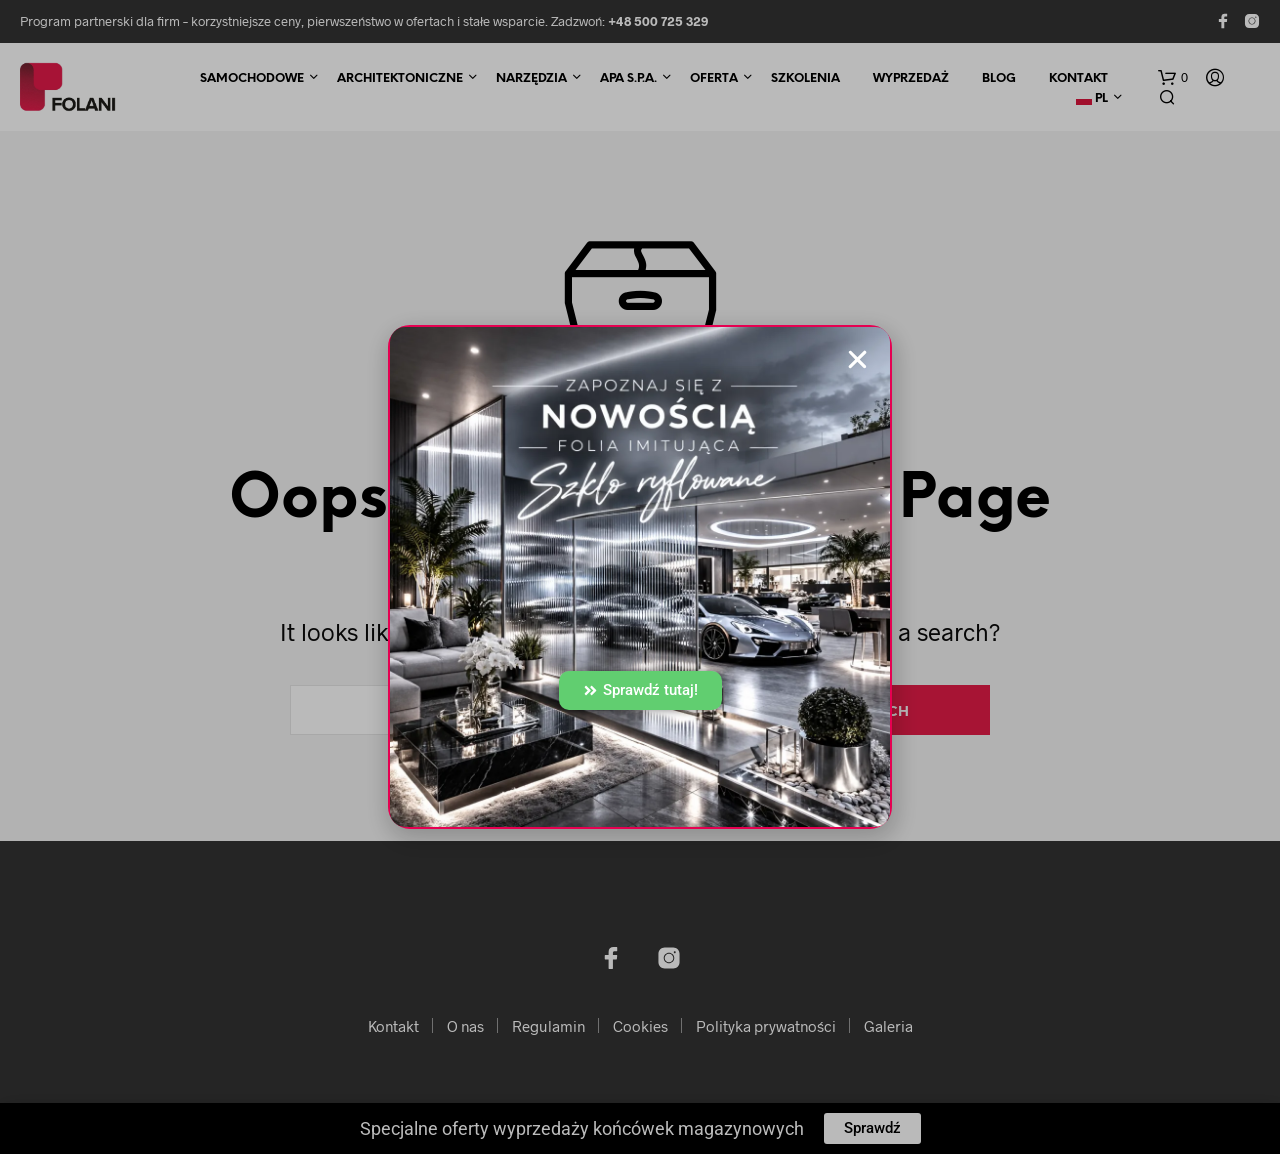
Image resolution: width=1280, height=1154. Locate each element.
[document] (640, 577)
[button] (857, 359)
